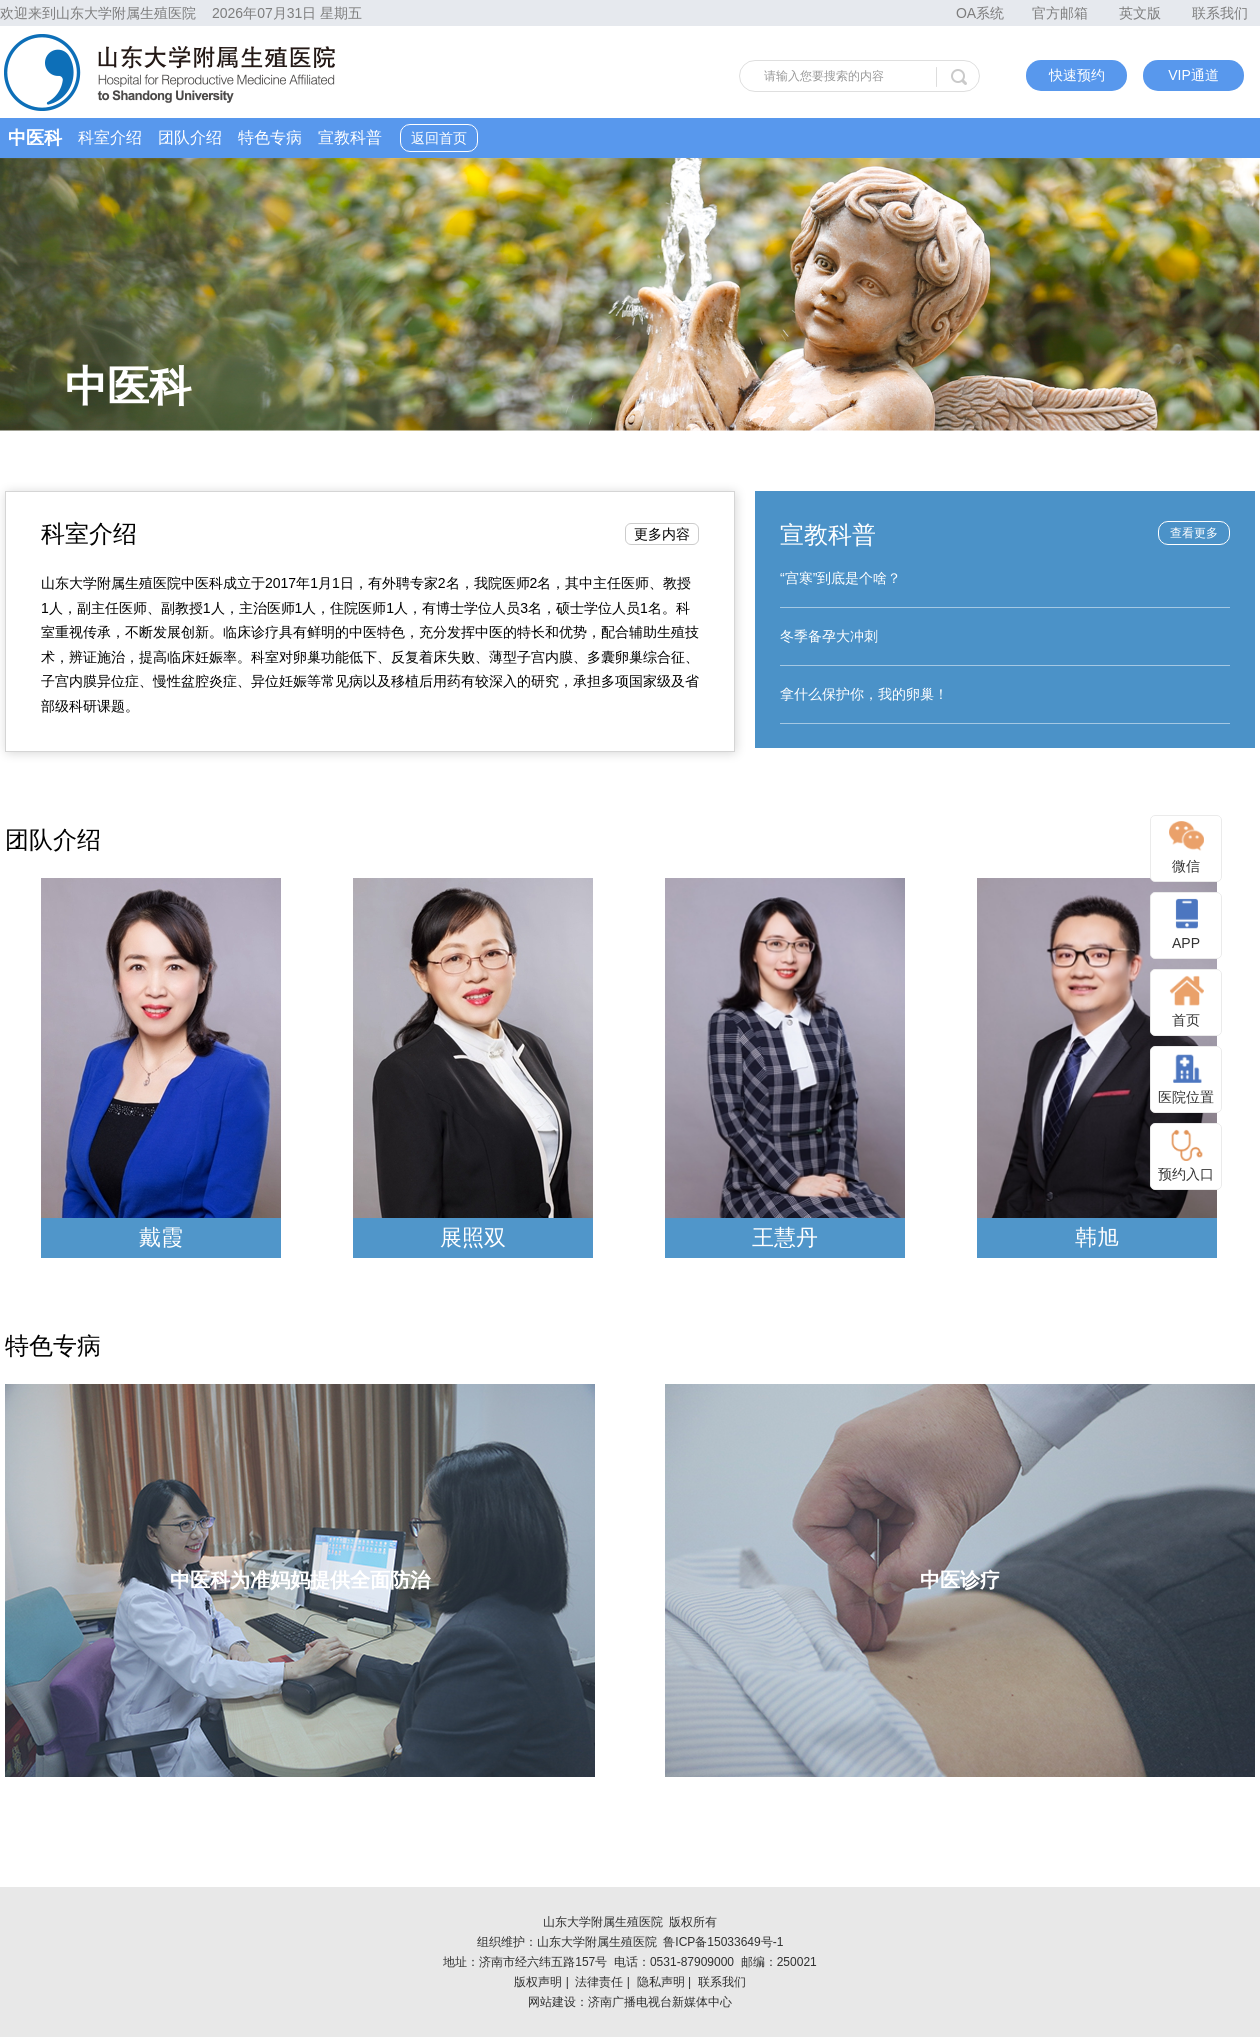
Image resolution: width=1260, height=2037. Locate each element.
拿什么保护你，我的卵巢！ (864, 694)
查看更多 (1194, 533)
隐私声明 (661, 1982)
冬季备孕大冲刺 (829, 636)
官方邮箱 (1060, 13)
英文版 (1140, 13)
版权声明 (538, 1982)
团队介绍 (190, 137)
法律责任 (599, 1982)
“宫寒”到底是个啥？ (840, 578)
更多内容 (662, 534)
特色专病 (270, 137)
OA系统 (980, 13)
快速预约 (1077, 75)
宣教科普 (350, 137)
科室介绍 (110, 137)
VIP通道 (1193, 75)
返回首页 (439, 138)
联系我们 (1220, 13)
